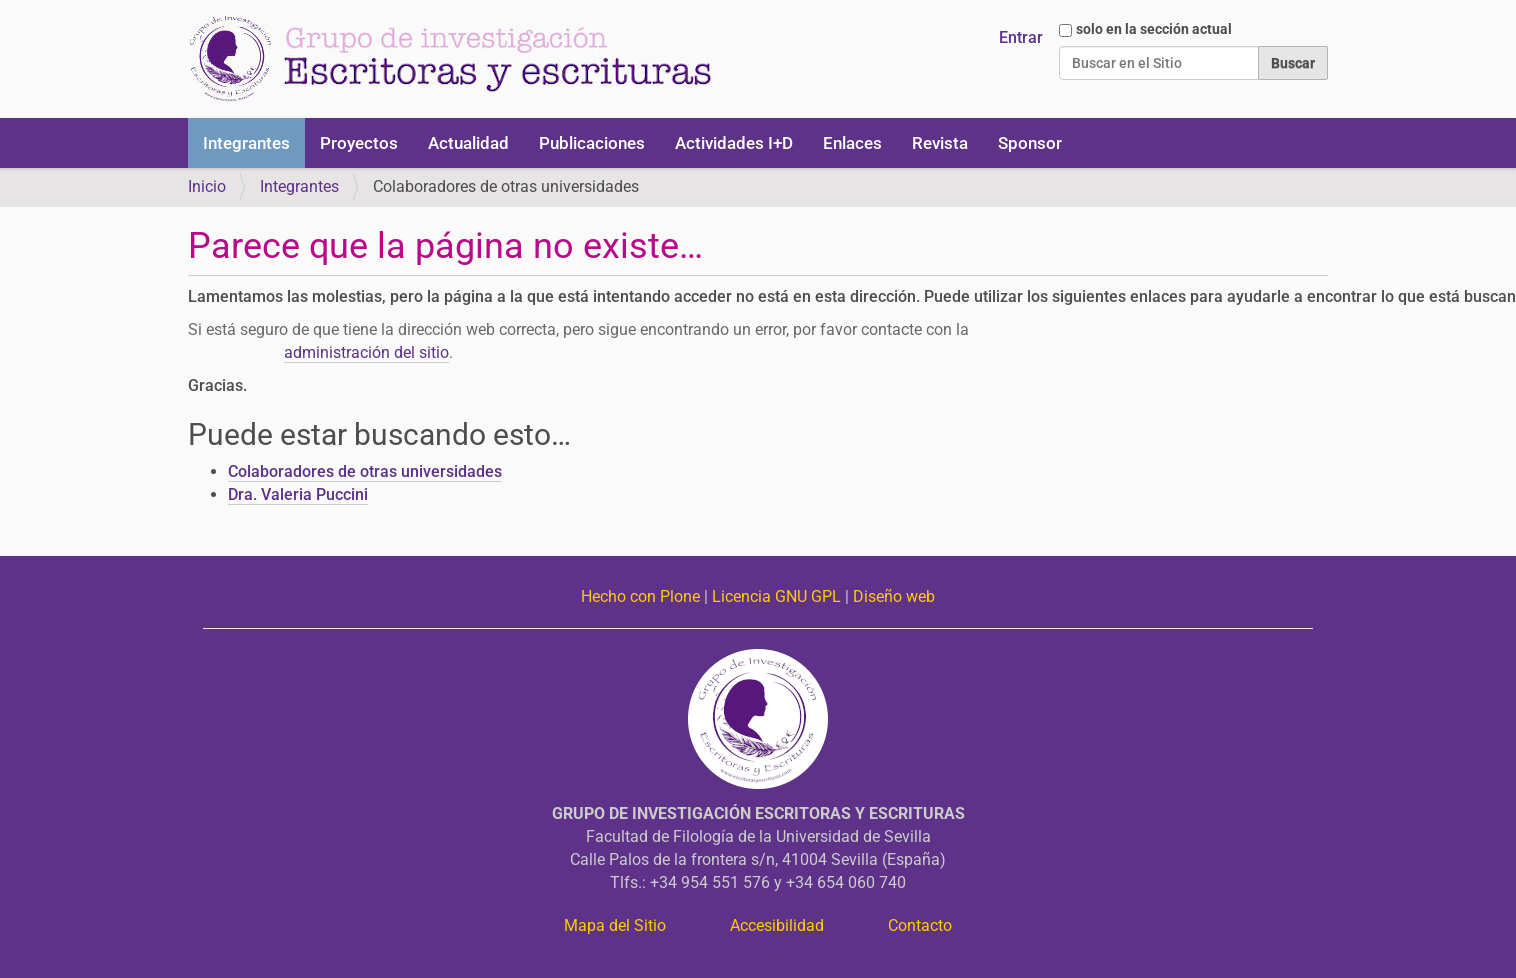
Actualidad (468, 143)
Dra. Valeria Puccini (298, 494)
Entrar (1021, 37)
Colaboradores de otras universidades (365, 471)
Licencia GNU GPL (776, 596)
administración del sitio (366, 352)
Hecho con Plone (640, 596)
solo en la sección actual (1154, 29)
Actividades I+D (734, 143)
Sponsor (1030, 143)
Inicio (207, 186)
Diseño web (894, 596)
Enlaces (852, 143)
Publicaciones (592, 143)
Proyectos (359, 143)
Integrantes (246, 143)
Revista (940, 143)
